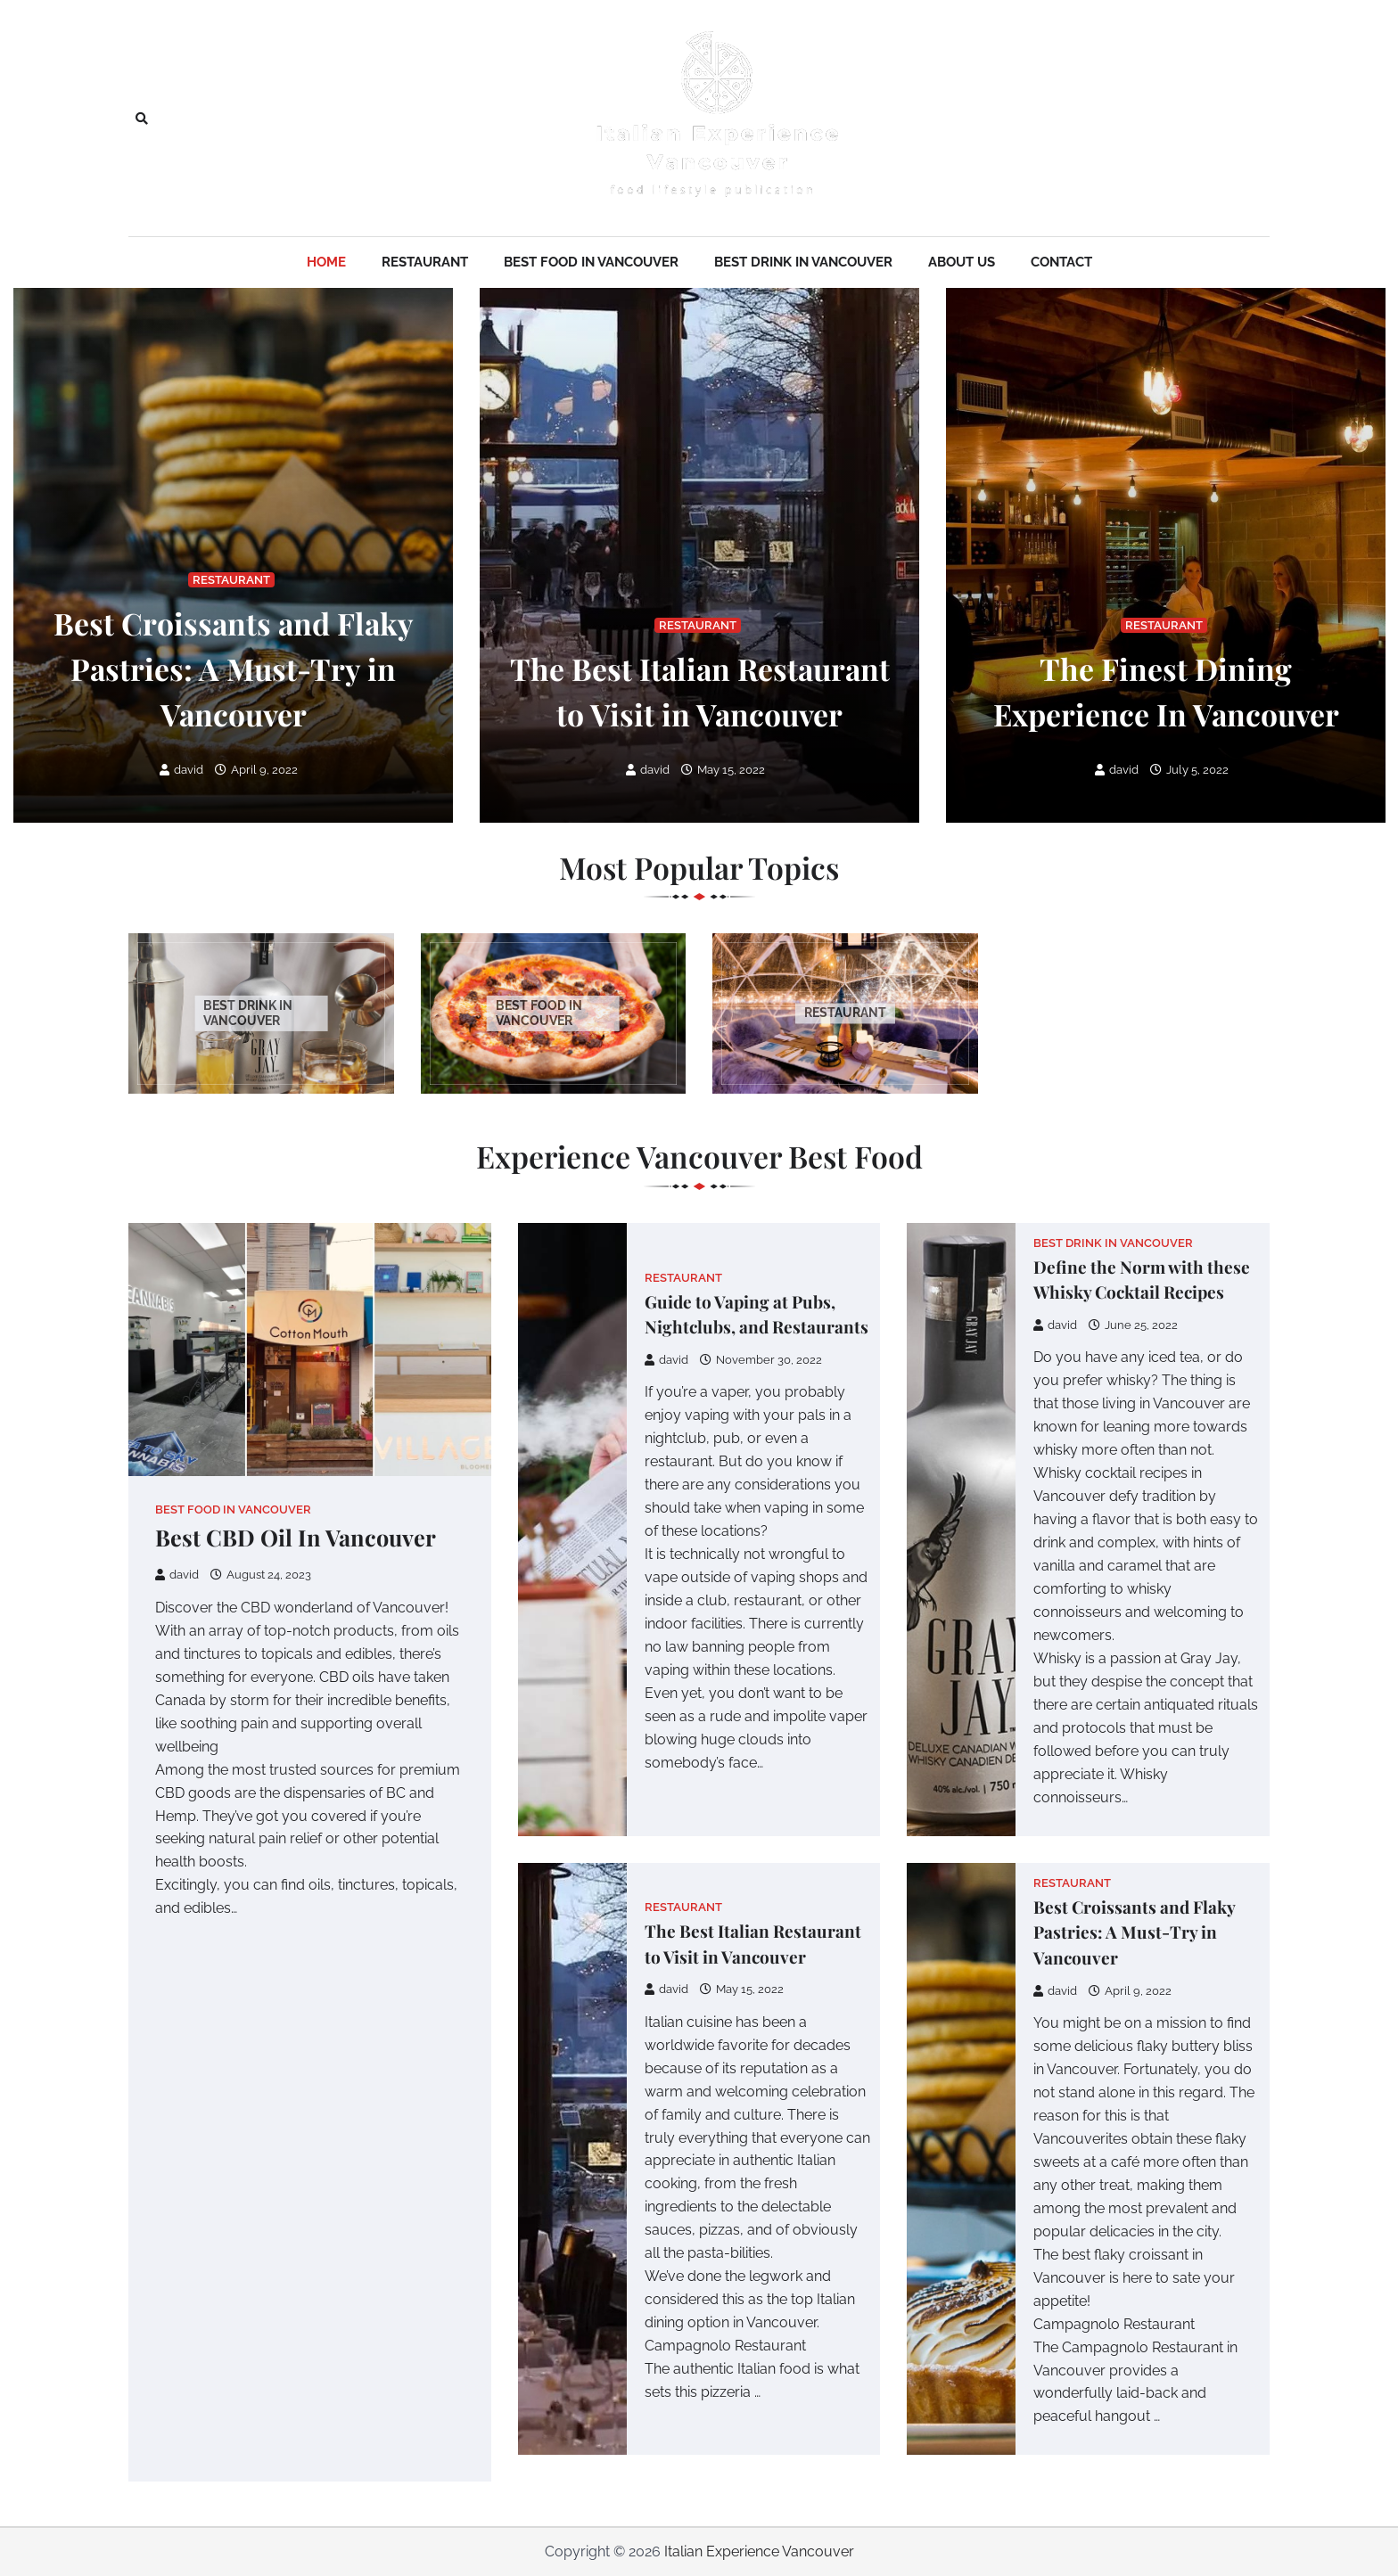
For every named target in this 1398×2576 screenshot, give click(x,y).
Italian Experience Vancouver (759, 2551)
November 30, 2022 (761, 1359)
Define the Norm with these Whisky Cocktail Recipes (1141, 1279)
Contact (1061, 262)
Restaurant (425, 262)
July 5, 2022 (1189, 769)
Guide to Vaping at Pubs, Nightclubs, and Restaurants (756, 1314)
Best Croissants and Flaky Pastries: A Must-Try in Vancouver (233, 668)
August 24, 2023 (260, 1574)
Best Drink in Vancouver (803, 262)
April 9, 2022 (256, 769)
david (181, 769)
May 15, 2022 (723, 769)
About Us (961, 262)
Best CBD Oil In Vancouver (295, 1537)
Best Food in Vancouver (591, 262)
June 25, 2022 (1133, 1325)
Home (326, 262)
